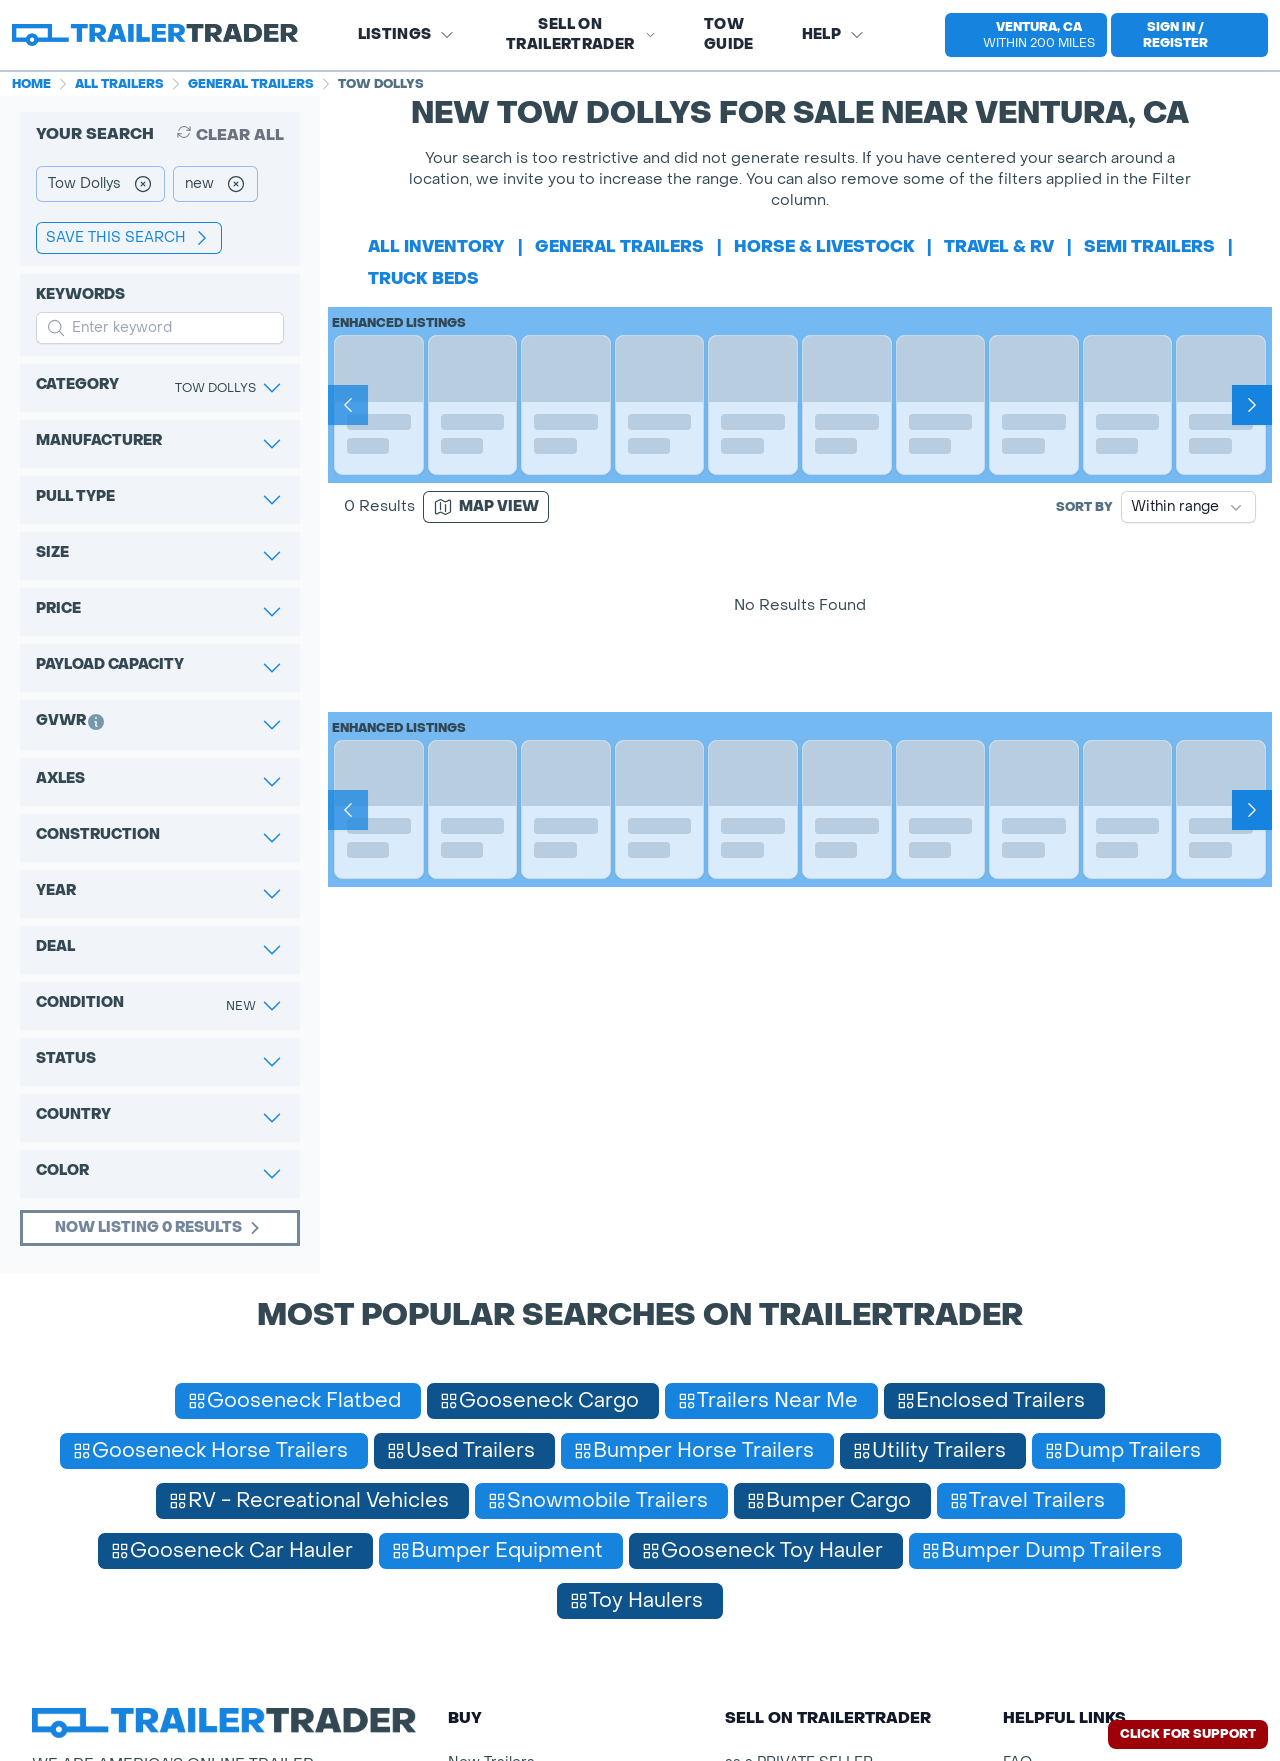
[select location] (1026, 35)
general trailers (619, 246)
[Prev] (348, 405)
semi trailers (1149, 246)
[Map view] (486, 507)
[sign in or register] (1189, 35)
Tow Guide (729, 34)
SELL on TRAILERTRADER (581, 34)
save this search (129, 238)
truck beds (423, 278)
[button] (1018, 35)
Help (833, 34)
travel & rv (999, 246)
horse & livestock (824, 246)
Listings (407, 34)
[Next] (1252, 405)
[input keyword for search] (160, 328)
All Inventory (436, 246)
